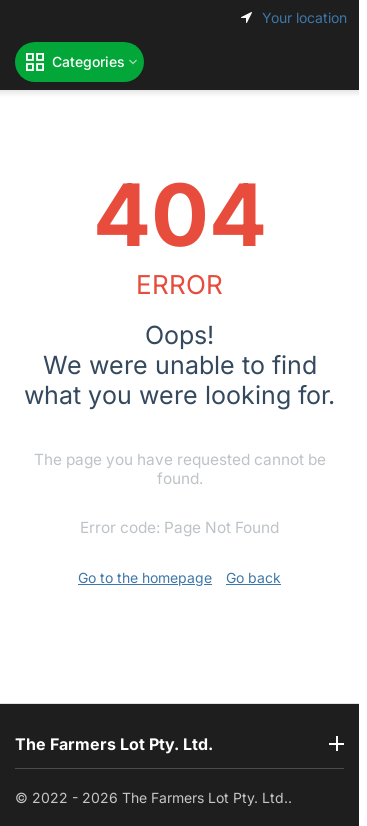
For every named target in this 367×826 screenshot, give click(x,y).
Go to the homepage (145, 577)
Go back (253, 577)
